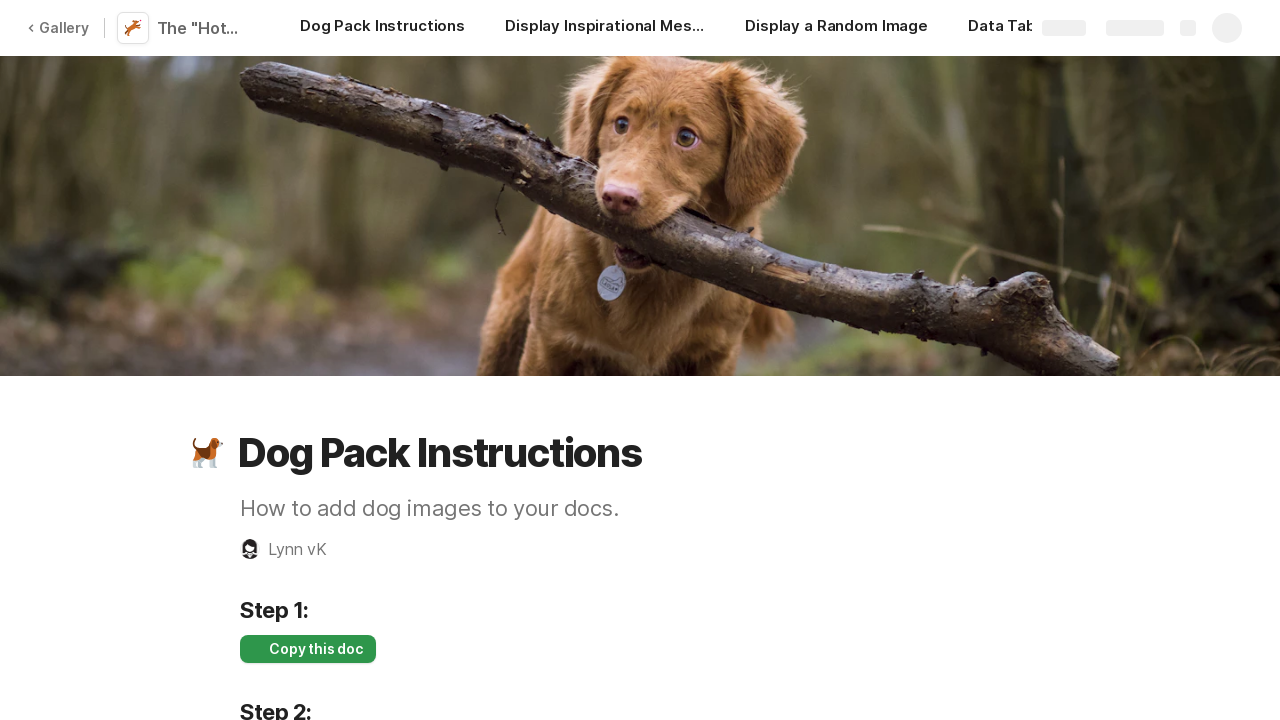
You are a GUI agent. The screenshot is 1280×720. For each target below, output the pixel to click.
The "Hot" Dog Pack (202, 28)
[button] (207, 453)
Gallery (58, 27)
